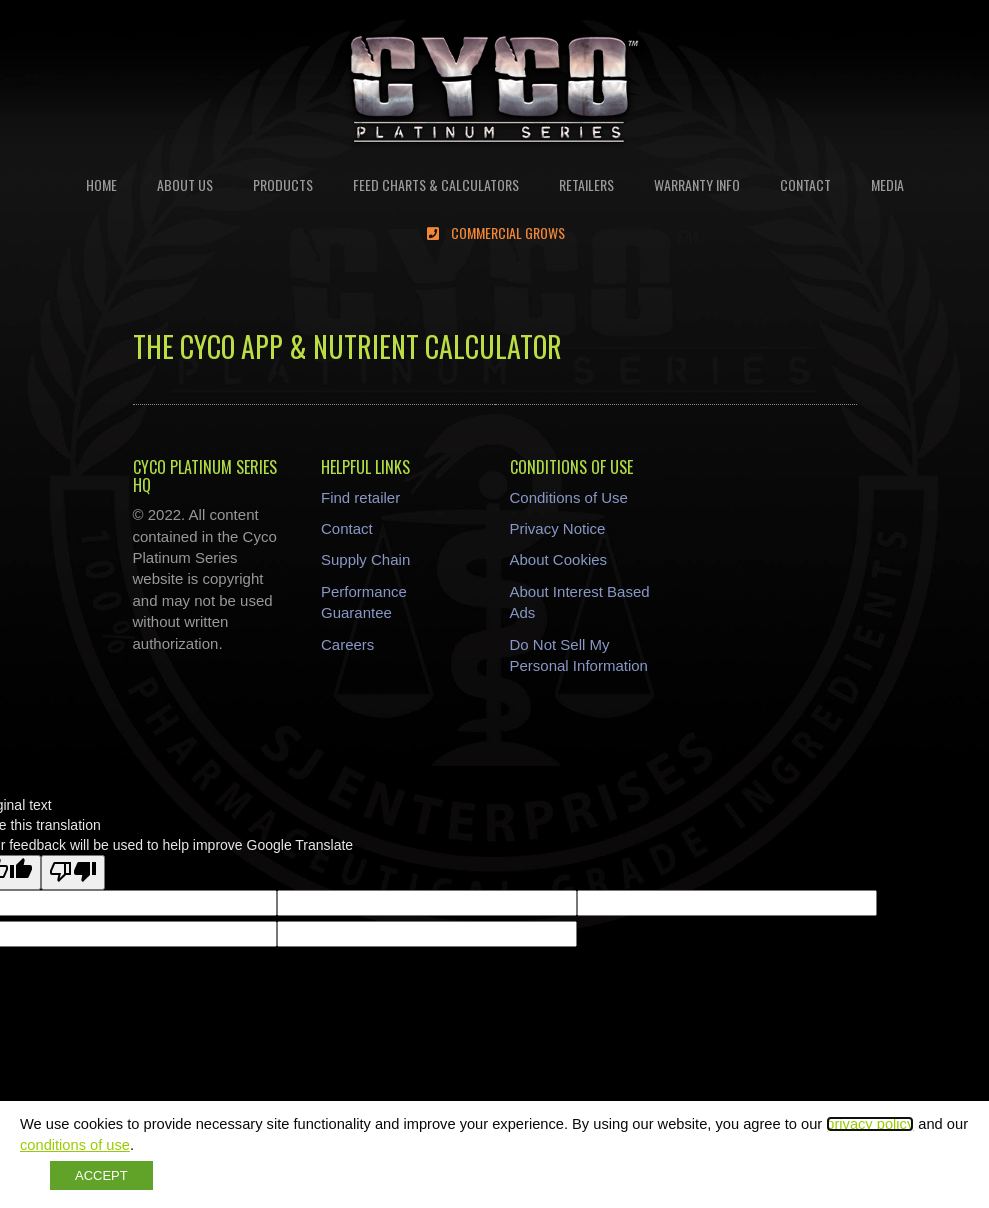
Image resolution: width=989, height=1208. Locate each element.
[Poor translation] (73, 872)
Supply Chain (365, 559)
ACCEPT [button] (101, 1175)
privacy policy (870, 1124)
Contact (347, 528)
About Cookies (559, 559)
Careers (347, 644)
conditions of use (75, 1145)
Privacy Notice (558, 528)
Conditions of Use (569, 497)
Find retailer (360, 497)
